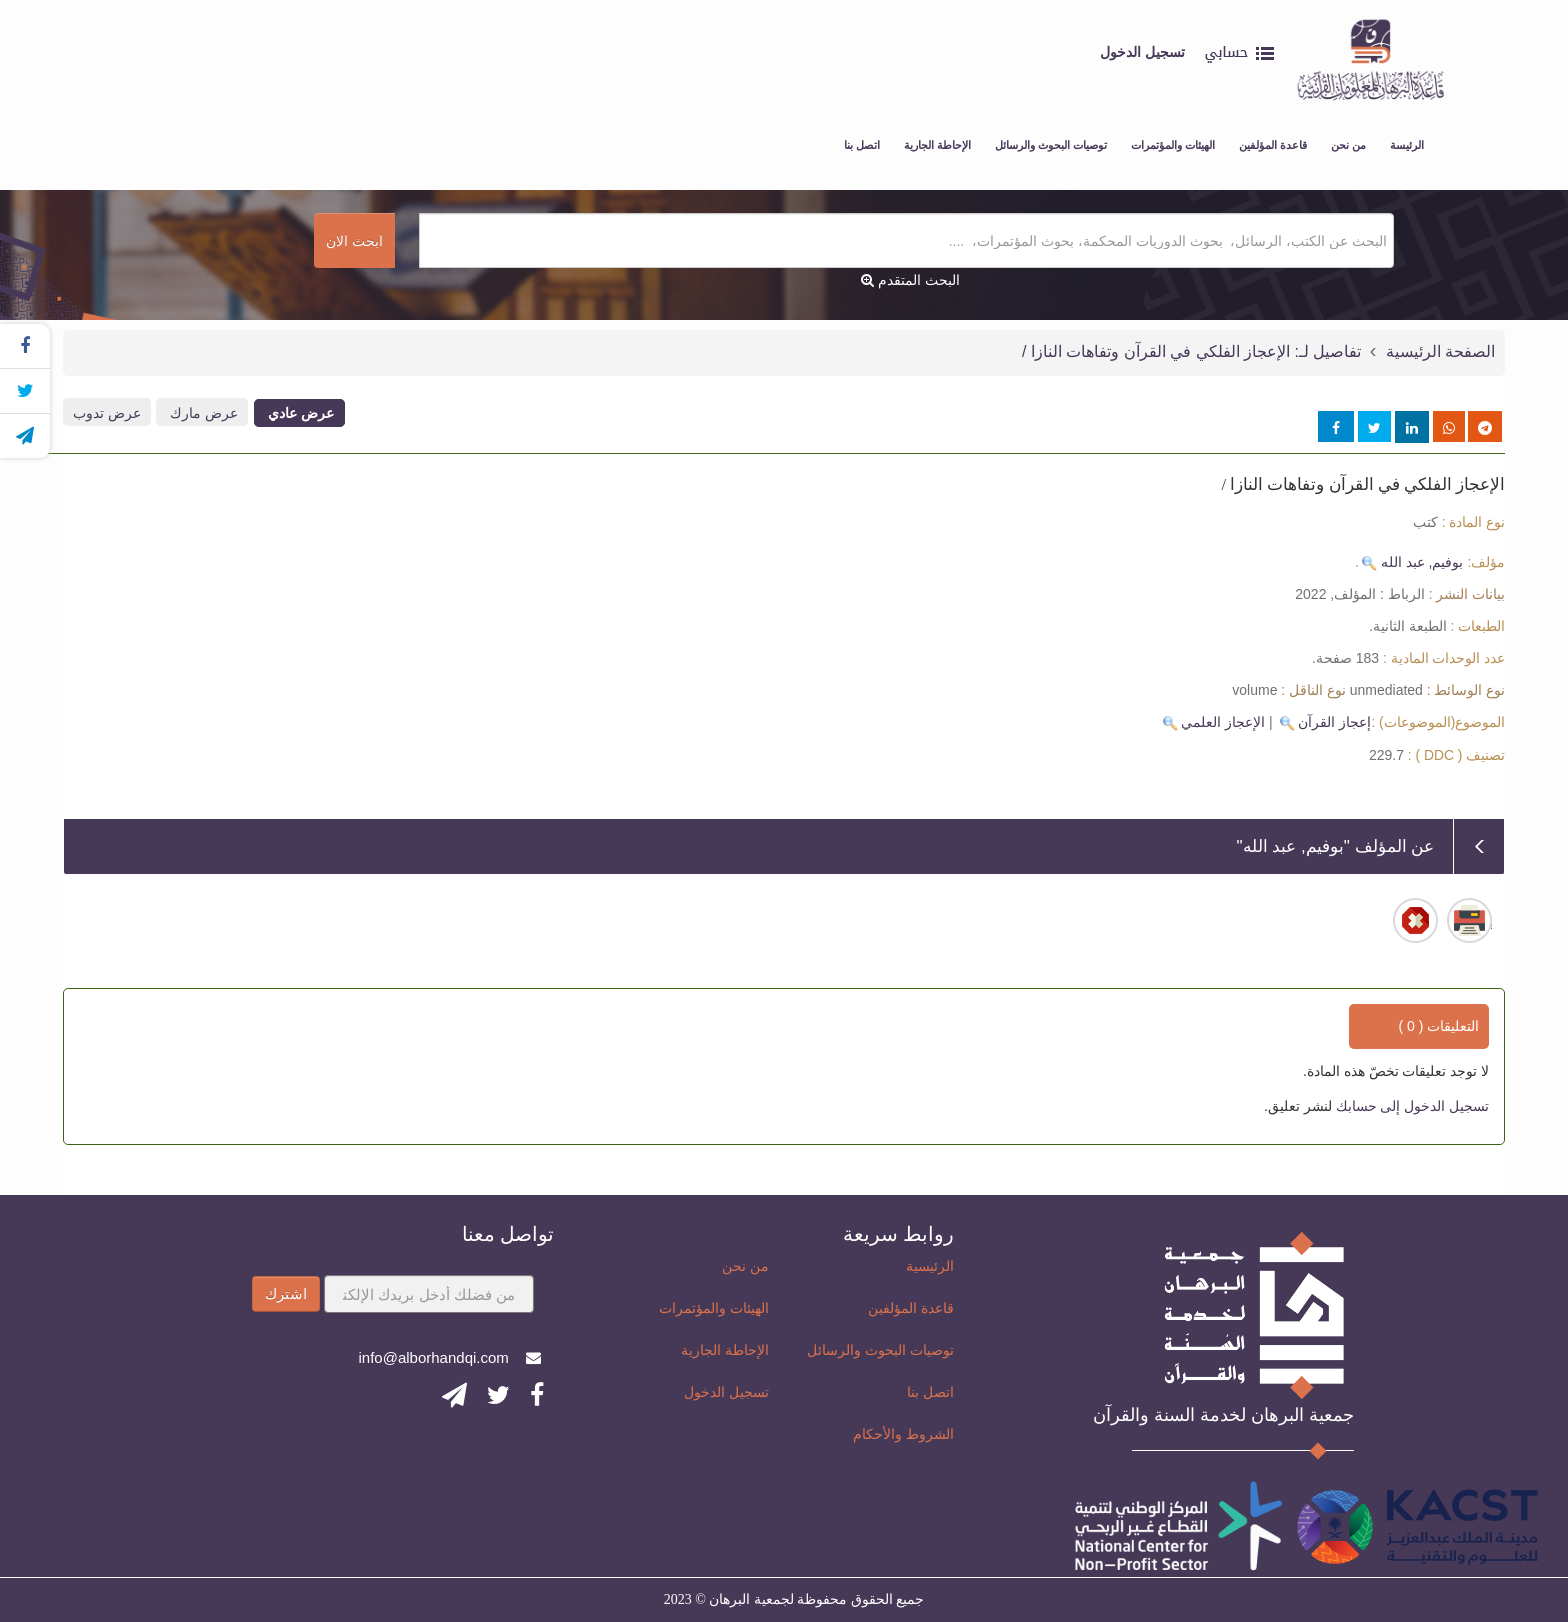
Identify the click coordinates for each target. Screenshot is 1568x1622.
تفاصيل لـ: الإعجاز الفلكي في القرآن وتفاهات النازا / (1191, 351)
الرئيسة (1407, 145)
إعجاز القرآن (1334, 722)
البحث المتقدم (910, 280)
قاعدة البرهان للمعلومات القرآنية (1394, 20)
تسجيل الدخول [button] (1142, 52)
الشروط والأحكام (903, 1434)
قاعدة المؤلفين (1273, 145)
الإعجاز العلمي (1223, 722)
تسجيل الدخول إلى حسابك (1411, 1106)
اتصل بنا (862, 145)
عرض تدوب (107, 413)
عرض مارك (202, 413)
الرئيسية (930, 1266)
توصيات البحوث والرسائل (1051, 145)
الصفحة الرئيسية (1438, 351)
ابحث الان (354, 241)
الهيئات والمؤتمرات (1173, 145)
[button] (1239, 65)
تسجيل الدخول (726, 1392)
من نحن (1348, 145)
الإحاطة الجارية (937, 145)
